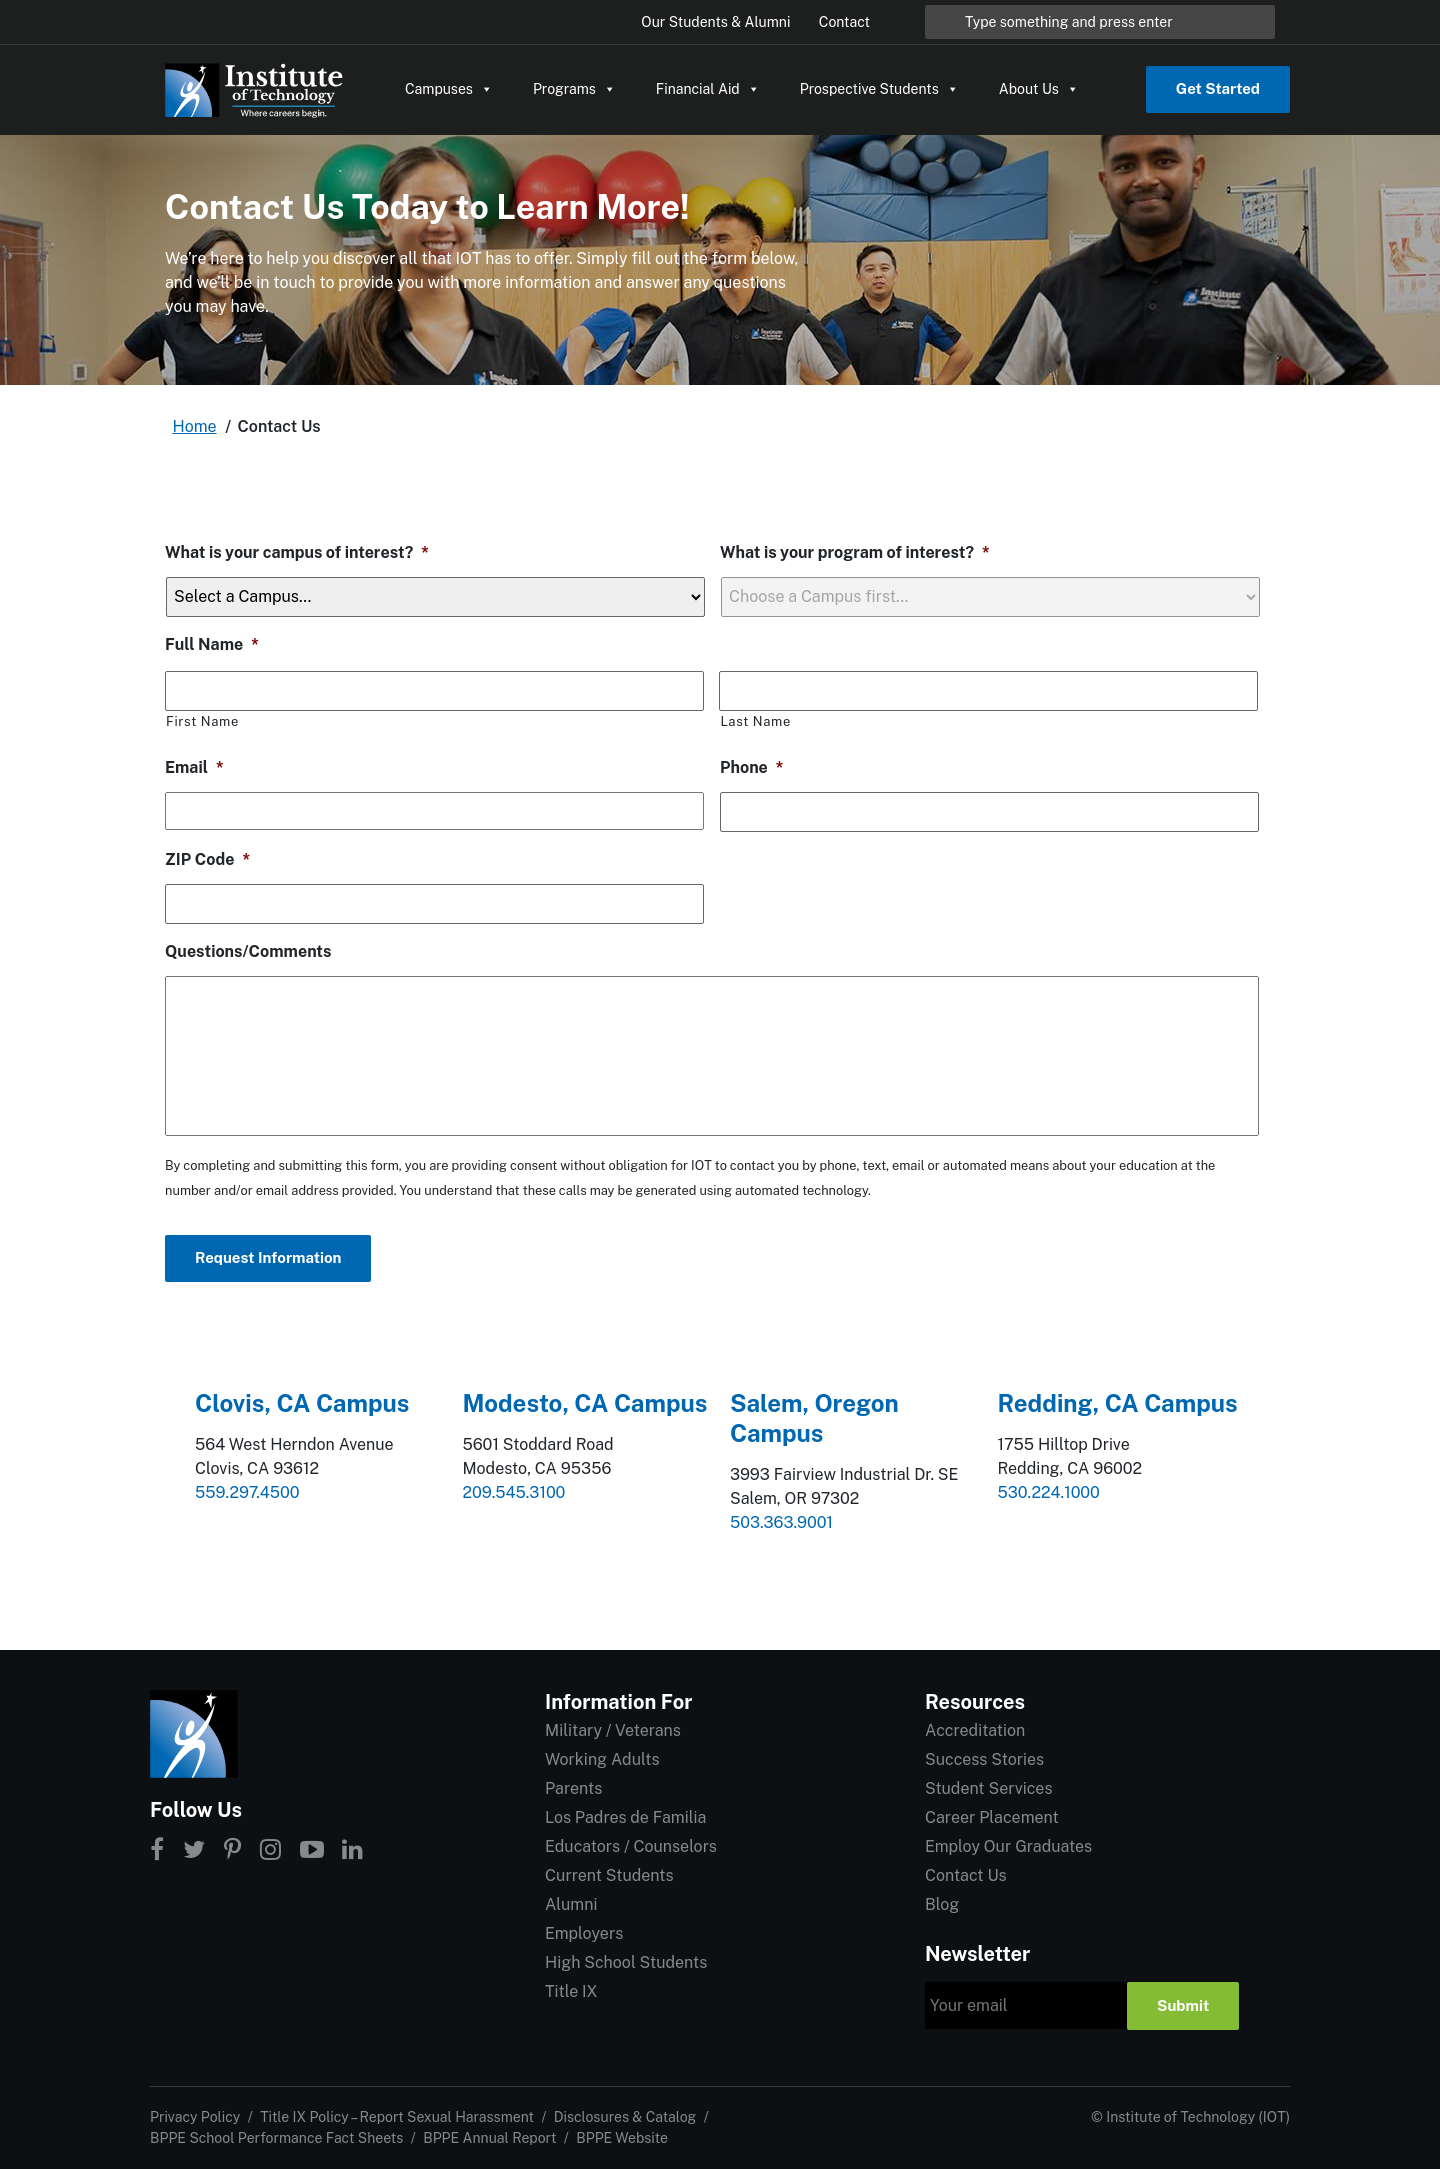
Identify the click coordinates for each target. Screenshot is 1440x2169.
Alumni (571, 1904)
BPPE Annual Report (489, 2138)
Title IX (571, 1991)
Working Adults (602, 1759)
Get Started (1218, 88)
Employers (584, 1933)
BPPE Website (622, 2138)
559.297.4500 (247, 1492)
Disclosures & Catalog (625, 2117)
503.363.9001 (781, 1522)
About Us (1039, 89)
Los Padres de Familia (625, 1817)
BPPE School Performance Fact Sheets (276, 2138)
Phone (751, 767)
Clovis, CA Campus (302, 1403)
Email (194, 767)
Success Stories (984, 1759)
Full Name (212, 644)
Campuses (449, 89)
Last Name (755, 721)
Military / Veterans (613, 1730)
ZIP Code (207, 859)
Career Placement (992, 1817)
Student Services (988, 1788)
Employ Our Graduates (1008, 1846)
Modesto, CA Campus (585, 1403)
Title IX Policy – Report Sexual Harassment (397, 2117)
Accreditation (975, 1730)
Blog (942, 1904)
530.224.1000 (1049, 1492)
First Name (202, 721)
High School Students (626, 1962)
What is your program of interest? (855, 552)
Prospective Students (879, 89)
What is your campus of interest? (297, 552)
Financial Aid (708, 89)
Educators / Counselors (631, 1846)
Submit (1183, 2005)
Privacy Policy (195, 2117)
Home (195, 426)
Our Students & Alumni (715, 22)
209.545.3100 (514, 1492)
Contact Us (966, 1875)
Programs (574, 89)
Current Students (609, 1875)
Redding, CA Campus (1118, 1403)
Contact (844, 22)
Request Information (268, 1257)
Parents (573, 1788)
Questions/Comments (248, 951)
